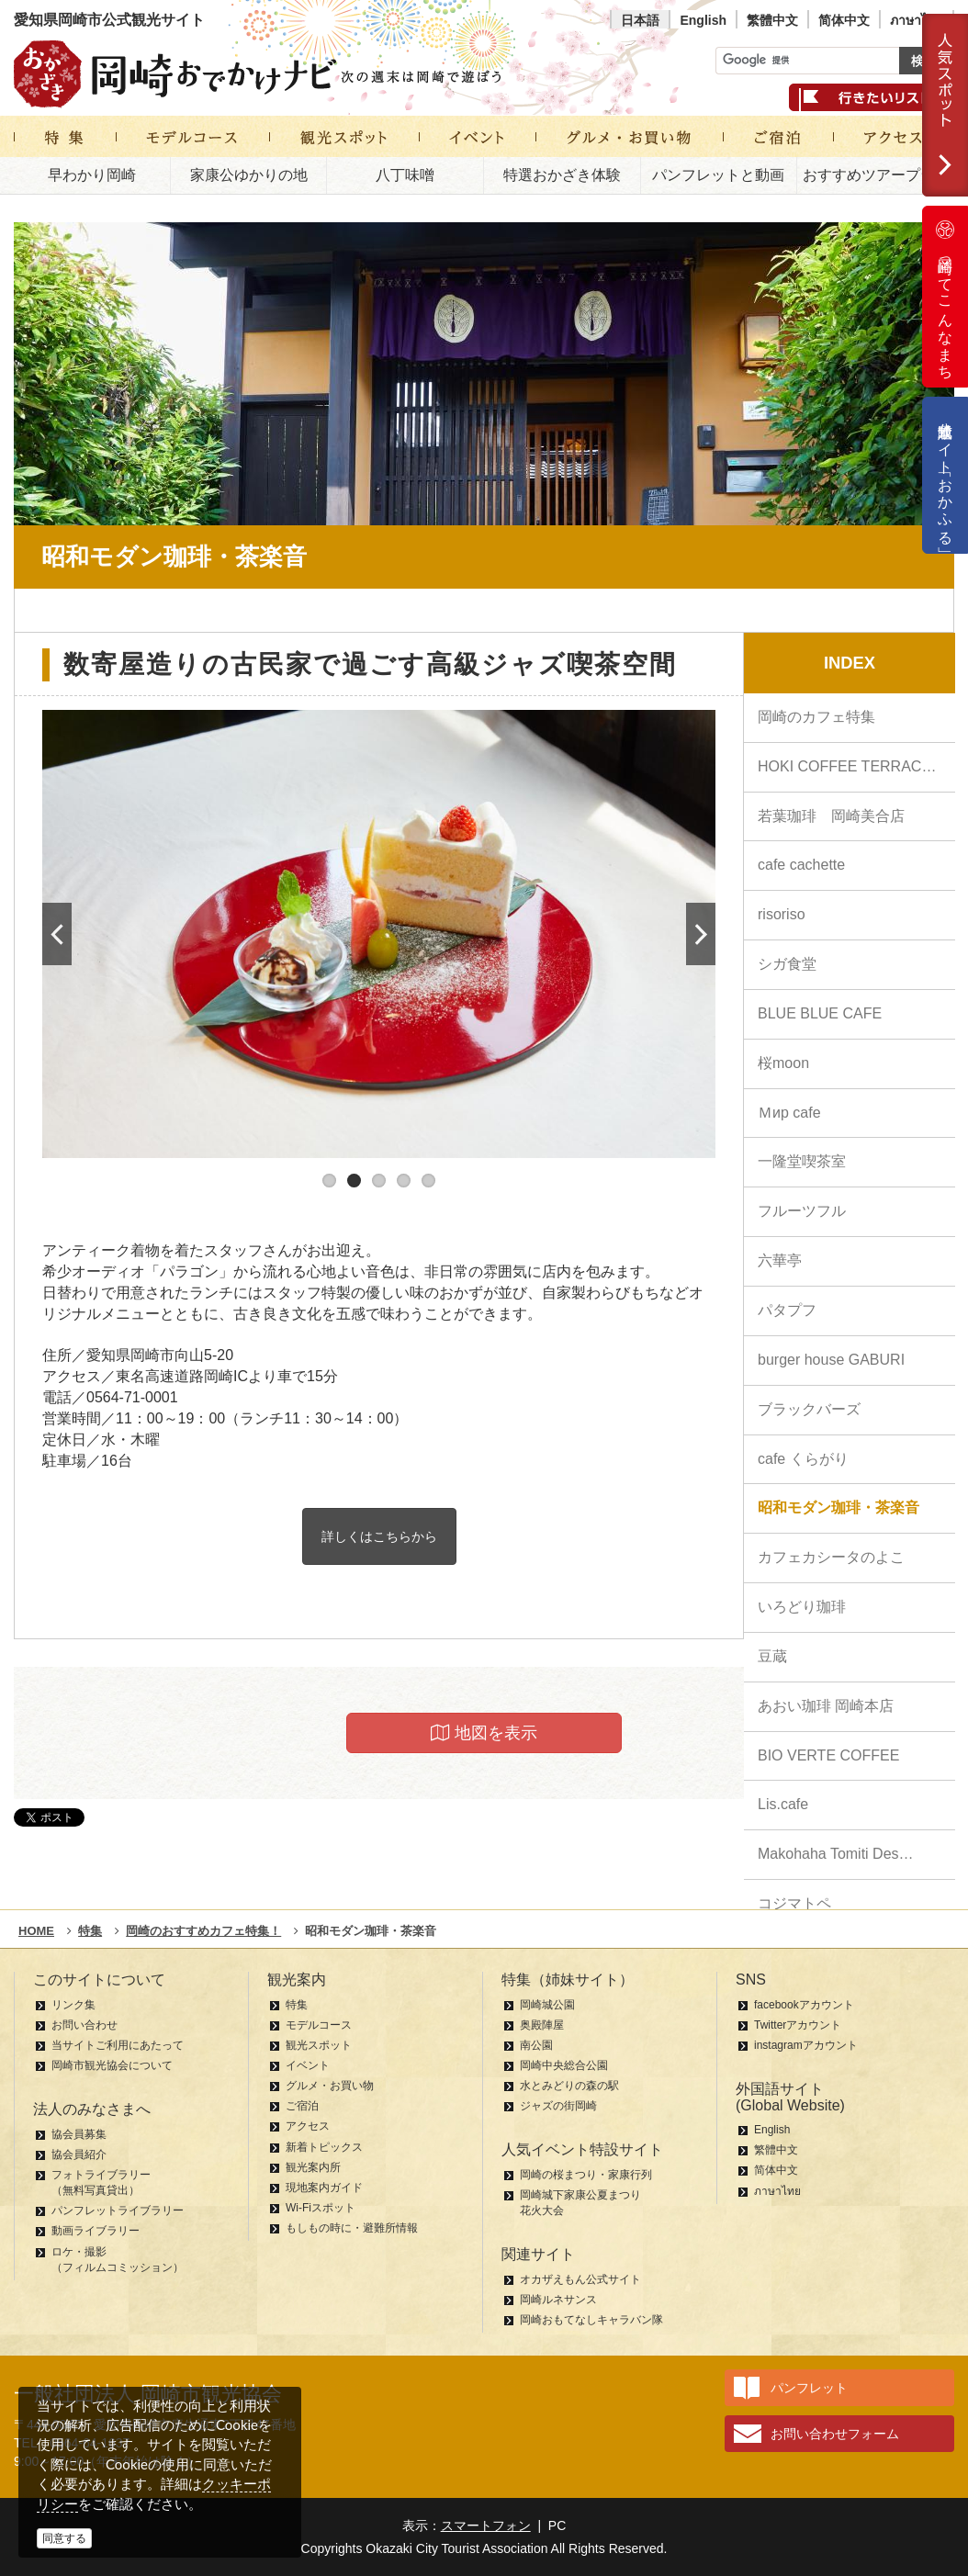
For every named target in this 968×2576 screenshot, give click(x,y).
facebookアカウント (804, 2004)
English (703, 20)
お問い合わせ (84, 2025)
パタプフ (787, 1310)
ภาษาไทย (916, 20)
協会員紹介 (79, 2154)
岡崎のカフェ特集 (816, 717)
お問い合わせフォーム (835, 2433)
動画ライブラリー (95, 2230)
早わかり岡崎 (92, 175)
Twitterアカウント (797, 2025)
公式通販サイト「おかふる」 (945, 475)
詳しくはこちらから (379, 1536)
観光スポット (319, 2045)
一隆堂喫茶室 (802, 1161)
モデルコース (319, 2025)
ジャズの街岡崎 (558, 2105)
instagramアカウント (806, 2045)
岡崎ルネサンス (558, 2299)
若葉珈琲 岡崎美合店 (831, 816)
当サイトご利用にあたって (117, 2045)
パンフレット (809, 2387)
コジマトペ (794, 1903)
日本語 (640, 20)
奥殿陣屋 (542, 2025)
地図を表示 (484, 1733)
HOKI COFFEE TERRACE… (852, 766)
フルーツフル (802, 1211)
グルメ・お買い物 (330, 2085)
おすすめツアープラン (876, 175)
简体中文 (844, 20)
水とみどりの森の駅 (569, 2085)
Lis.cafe (783, 1804)
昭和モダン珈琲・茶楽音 (838, 1507)
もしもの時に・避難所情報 (352, 2228)
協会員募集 (79, 2134)
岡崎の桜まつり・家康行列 (586, 2174)
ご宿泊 (302, 2105)
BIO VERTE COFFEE (828, 1755)
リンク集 (73, 2004)
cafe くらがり (803, 1459)
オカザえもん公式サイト (580, 2279)
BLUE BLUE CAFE (820, 1013)
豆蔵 (772, 1656)
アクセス (308, 2126)
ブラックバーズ (809, 1409)
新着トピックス (324, 2147)
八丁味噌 (405, 175)
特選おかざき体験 (562, 175)
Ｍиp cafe (789, 1112)
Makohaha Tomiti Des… (836, 1854)
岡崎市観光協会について (112, 2065)
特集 (297, 2004)
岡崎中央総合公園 (564, 2065)
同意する (64, 2538)
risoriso (781, 914)
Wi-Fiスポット (320, 2207)
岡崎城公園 (547, 2004)
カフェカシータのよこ (831, 1557)
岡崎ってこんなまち (945, 296)
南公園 (536, 2045)
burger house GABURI (831, 1359)
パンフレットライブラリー (117, 2210)
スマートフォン (486, 2525)
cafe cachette (801, 864)
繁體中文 (772, 20)
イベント (308, 2065)
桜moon (783, 1063)
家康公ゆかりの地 (249, 175)
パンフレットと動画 (718, 175)
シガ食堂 (787, 964)
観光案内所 (313, 2167)
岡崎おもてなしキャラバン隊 (591, 2319)
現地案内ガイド (324, 2187)
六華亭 (780, 1260)
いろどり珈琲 (802, 1606)
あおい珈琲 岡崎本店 (826, 1706)
